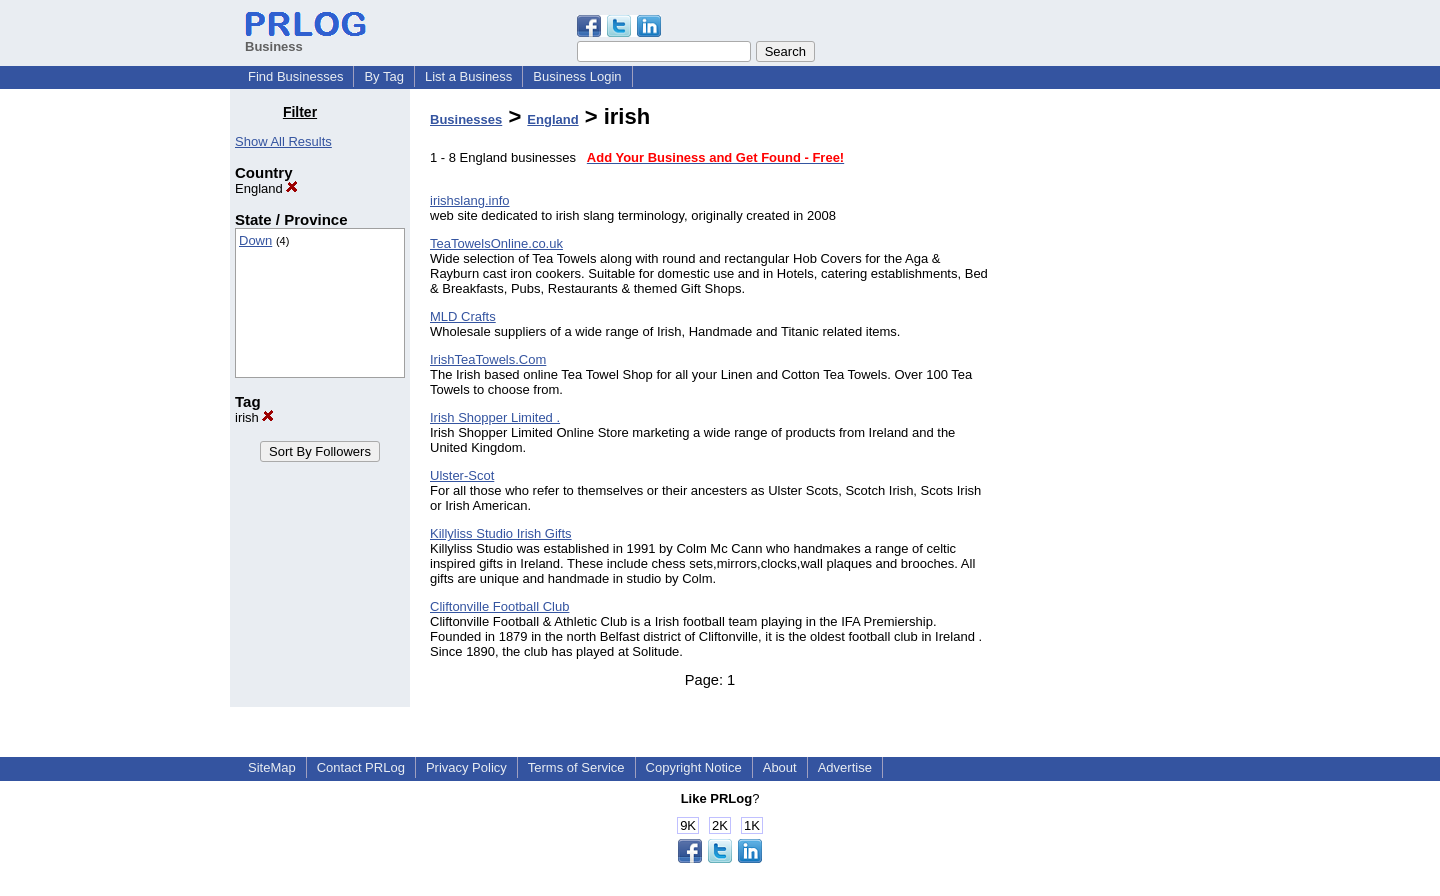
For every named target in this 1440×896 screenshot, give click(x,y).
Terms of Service (576, 767)
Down (255, 240)
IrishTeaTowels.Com (488, 359)
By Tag (384, 76)
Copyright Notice (694, 767)
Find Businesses (295, 76)
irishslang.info (470, 200)
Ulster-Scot (462, 475)
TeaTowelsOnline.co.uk (496, 243)
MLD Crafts (463, 316)
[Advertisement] (1108, 404)
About (780, 767)
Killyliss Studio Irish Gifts (501, 533)
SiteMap (272, 767)
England (266, 188)
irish (254, 417)
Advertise (845, 767)
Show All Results (283, 141)
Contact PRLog (361, 767)
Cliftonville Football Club (499, 606)
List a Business (468, 76)
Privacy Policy (466, 767)
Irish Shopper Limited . (495, 417)
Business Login (577, 76)
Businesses (466, 119)
